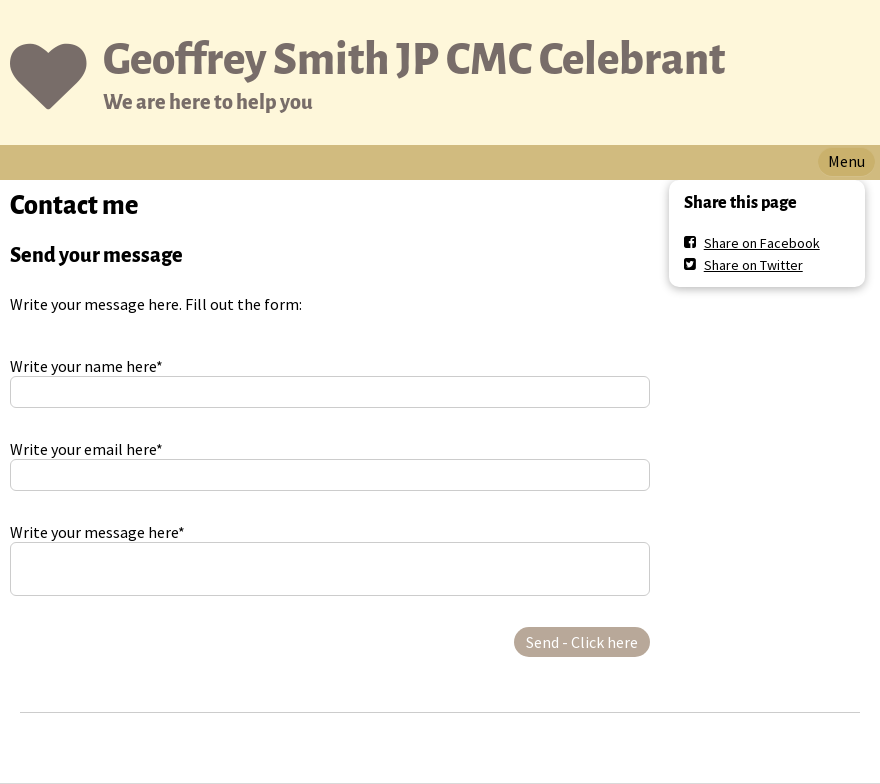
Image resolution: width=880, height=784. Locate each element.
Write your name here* (86, 366)
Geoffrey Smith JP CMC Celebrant (414, 59)
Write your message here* (97, 532)
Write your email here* (86, 449)
